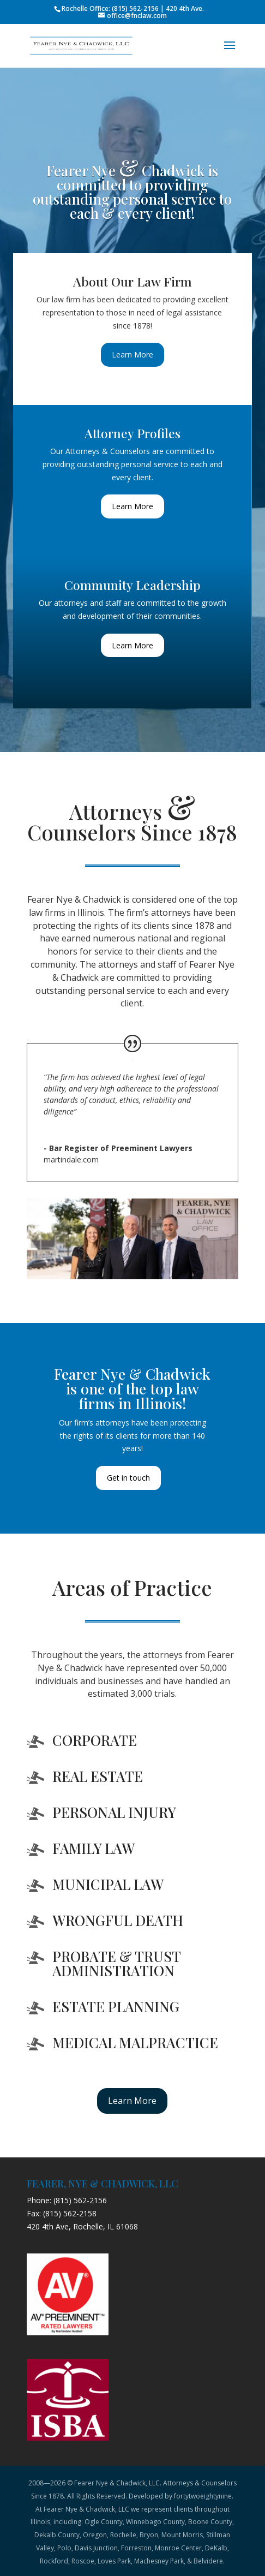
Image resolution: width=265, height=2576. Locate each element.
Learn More (132, 354)
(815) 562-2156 (80, 2200)
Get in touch (128, 1477)
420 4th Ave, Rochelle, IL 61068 (82, 2226)
